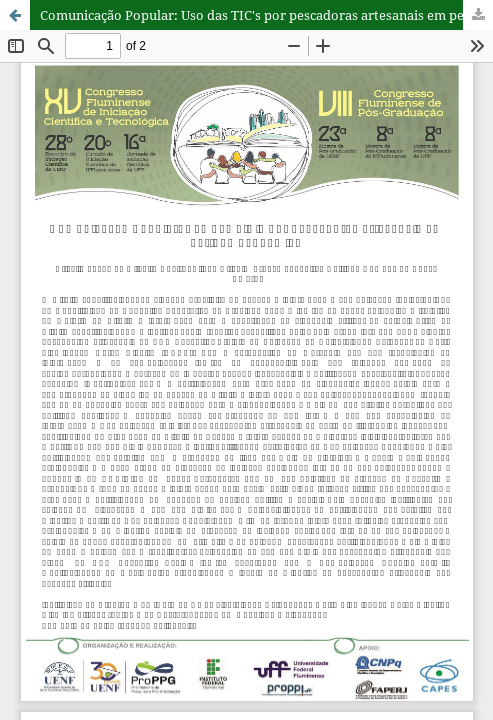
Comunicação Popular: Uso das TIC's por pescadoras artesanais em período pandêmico (266, 15)
